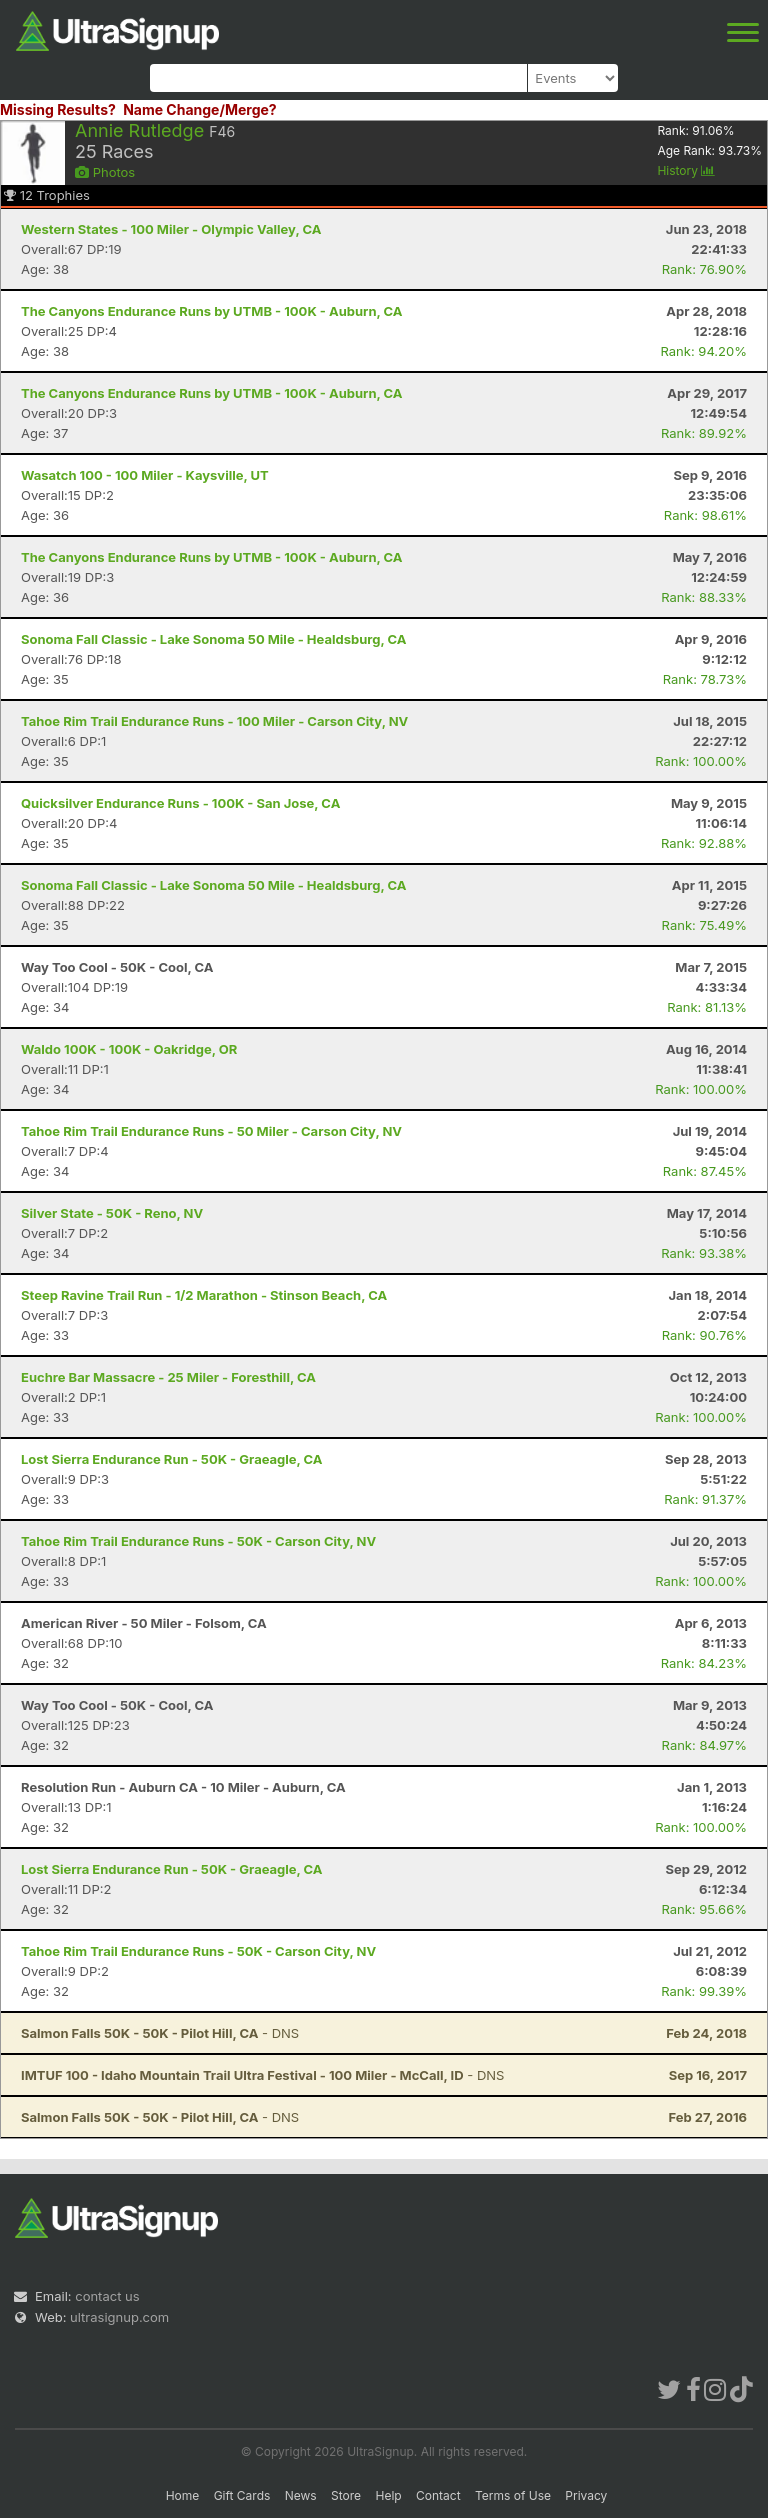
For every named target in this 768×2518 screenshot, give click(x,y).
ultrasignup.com (119, 2317)
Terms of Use (513, 2495)
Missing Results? (58, 109)
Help (388, 2495)
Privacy (586, 2495)
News (301, 2495)
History (686, 170)
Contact (438, 2495)
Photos (105, 172)
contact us (107, 2296)
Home (183, 2495)
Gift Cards (242, 2495)
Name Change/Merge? (200, 109)
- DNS (160, 2033)
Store (346, 2495)
